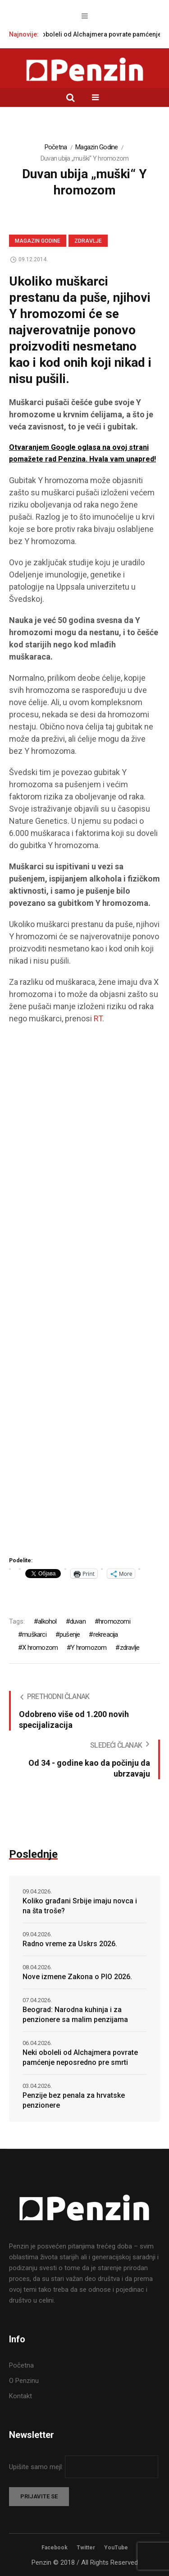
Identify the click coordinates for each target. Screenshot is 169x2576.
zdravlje (130, 1647)
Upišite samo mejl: (37, 2467)
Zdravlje (88, 241)
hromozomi (114, 1621)
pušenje (69, 1634)
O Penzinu (24, 2381)
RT (98, 1018)
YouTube (116, 2547)
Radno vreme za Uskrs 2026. (70, 1943)
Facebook (54, 2547)
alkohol (47, 1621)
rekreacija (105, 1634)
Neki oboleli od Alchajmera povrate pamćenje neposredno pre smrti (80, 2057)
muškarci (34, 1634)
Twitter (86, 2547)
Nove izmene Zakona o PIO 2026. (77, 1976)
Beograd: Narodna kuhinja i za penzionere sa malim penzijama (75, 2014)
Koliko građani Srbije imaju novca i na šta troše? (80, 1906)
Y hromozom (88, 1647)
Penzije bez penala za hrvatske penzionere (74, 2100)
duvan (78, 1621)
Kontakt (20, 2396)
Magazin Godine (96, 147)
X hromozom (40, 1647)
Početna (56, 147)
